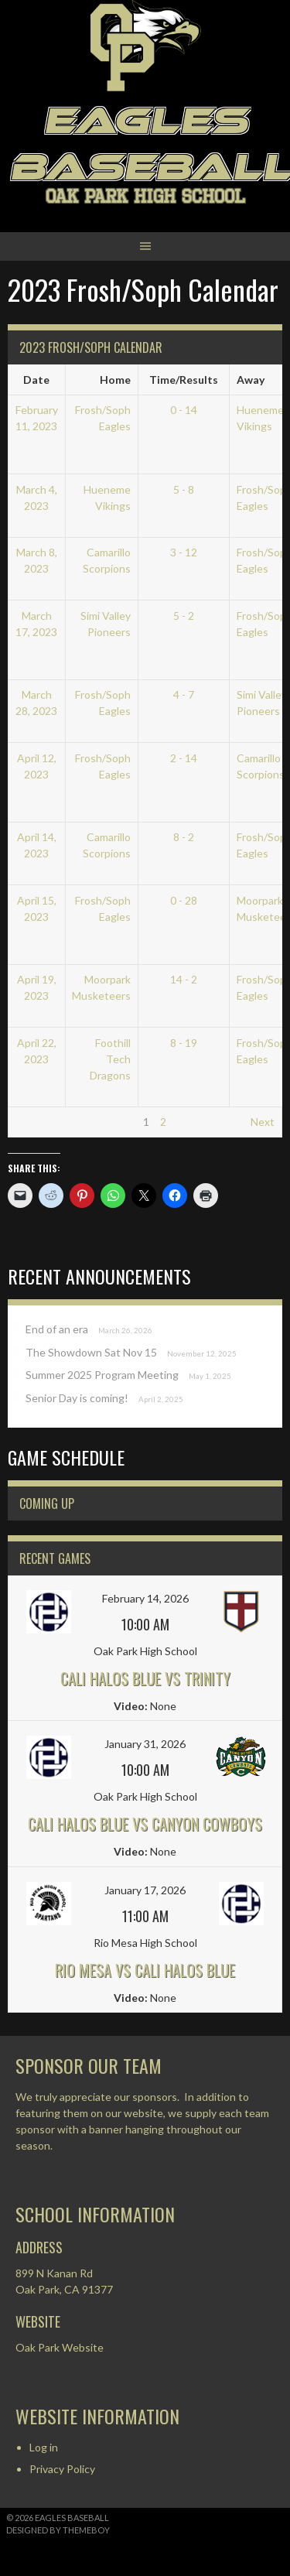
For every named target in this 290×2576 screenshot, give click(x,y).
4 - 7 (183, 694)
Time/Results (183, 379)
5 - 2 (183, 615)
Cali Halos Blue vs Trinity (145, 1678)
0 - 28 (183, 900)
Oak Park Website (59, 2347)
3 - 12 (183, 552)
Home (115, 379)
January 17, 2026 (145, 1890)
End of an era (57, 1329)
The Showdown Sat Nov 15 (91, 1352)
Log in (43, 2447)
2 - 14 (183, 758)
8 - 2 (183, 836)
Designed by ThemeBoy (58, 2530)
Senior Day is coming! (77, 1397)
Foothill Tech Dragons (110, 1059)
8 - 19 (183, 1042)
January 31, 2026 (145, 1743)
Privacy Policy (62, 2468)
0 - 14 (183, 409)
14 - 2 (183, 979)
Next (263, 1121)
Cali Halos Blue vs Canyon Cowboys (145, 1823)
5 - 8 (183, 489)
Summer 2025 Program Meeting (102, 1374)
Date (36, 379)
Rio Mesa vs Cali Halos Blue (145, 1970)
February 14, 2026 (145, 1598)
